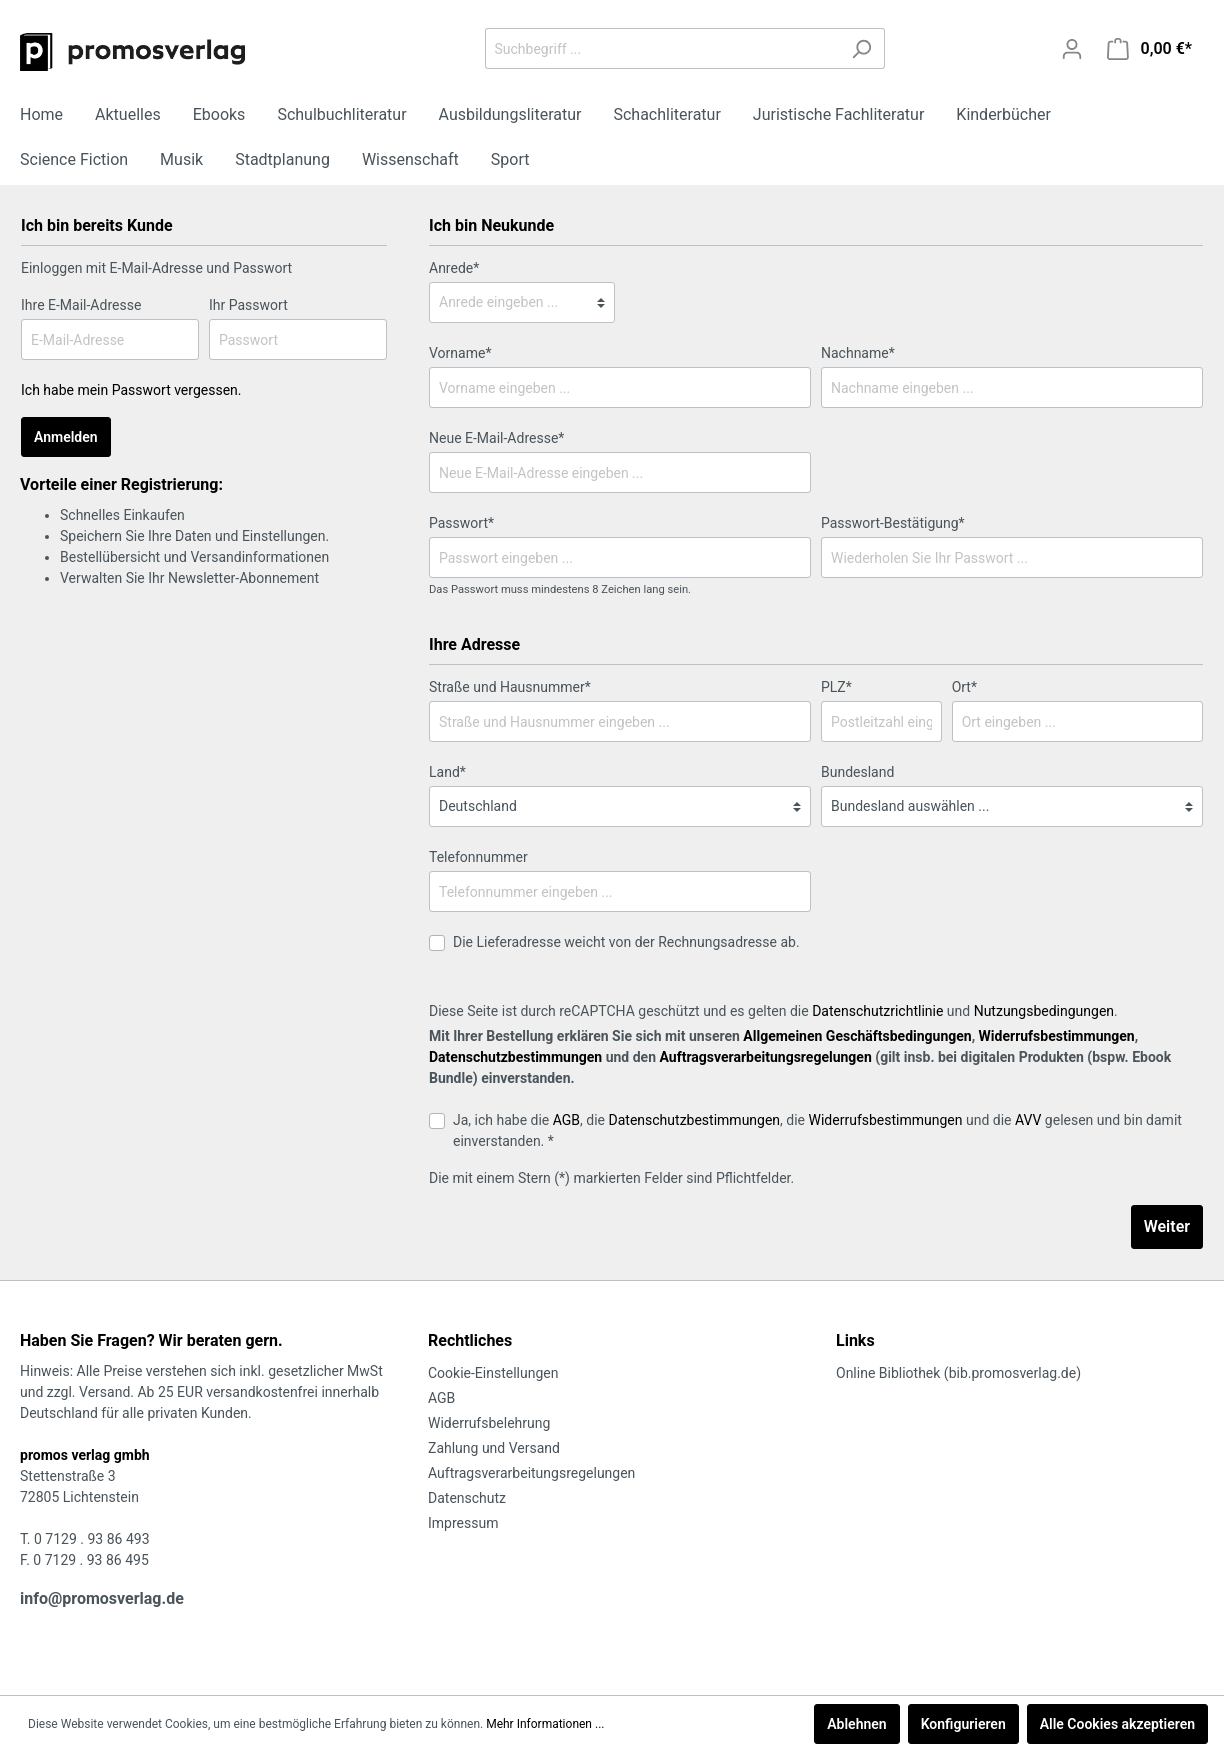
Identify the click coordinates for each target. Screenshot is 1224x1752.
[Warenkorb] (1149, 49)
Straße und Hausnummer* (510, 687)
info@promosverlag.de (102, 1598)
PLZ (836, 687)
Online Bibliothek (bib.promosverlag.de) (958, 1373)
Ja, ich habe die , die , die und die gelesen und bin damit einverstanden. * (817, 1130)
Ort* (964, 687)
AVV (1028, 1120)
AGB (566, 1120)
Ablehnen (856, 1724)
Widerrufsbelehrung (489, 1423)
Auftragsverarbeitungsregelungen (766, 1057)
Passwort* (461, 523)
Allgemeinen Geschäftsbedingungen (857, 1036)
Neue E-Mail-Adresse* (496, 438)
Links (855, 1340)
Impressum (463, 1523)
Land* (447, 772)
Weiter (1167, 1226)
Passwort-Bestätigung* (893, 523)
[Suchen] (861, 48)
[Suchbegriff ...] (662, 48)
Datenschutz (467, 1498)
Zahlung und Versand (494, 1448)
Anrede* (454, 268)
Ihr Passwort (248, 305)
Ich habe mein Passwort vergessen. (131, 390)
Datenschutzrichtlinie (877, 1011)
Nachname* (858, 353)
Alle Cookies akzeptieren (1117, 1724)
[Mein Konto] (1072, 49)
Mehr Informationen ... (545, 1724)
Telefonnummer (478, 857)
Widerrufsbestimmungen (1057, 1036)
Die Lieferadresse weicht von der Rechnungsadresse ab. (626, 942)
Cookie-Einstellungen (493, 1373)
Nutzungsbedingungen (1044, 1011)
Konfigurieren (963, 1724)
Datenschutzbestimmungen (515, 1057)
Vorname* (460, 353)
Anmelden (66, 437)
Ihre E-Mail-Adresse (81, 305)
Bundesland (857, 772)
